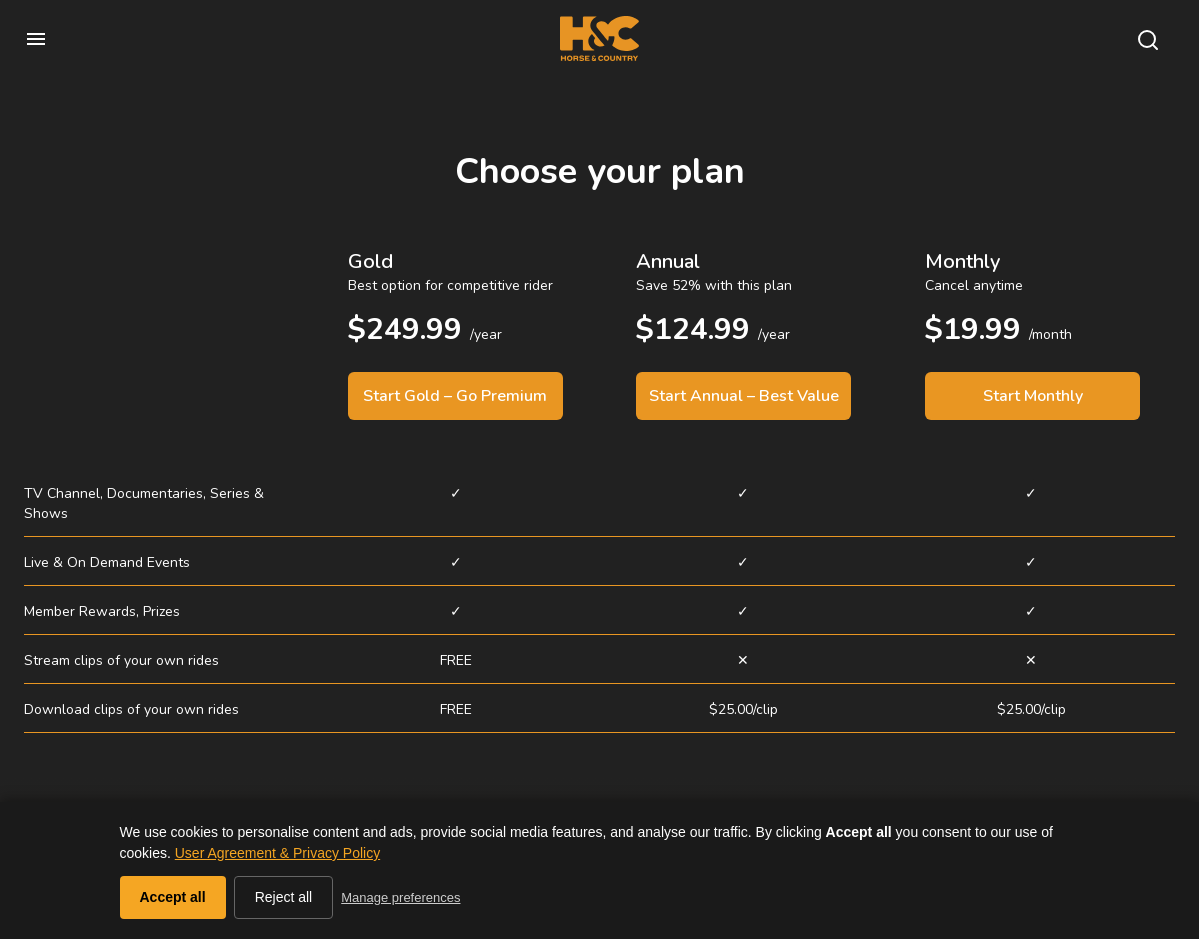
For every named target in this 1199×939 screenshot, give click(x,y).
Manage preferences (400, 897)
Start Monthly (1033, 396)
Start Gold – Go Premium (455, 396)
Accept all (173, 897)
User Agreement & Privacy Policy (277, 853)
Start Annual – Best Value (744, 396)
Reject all (284, 897)
